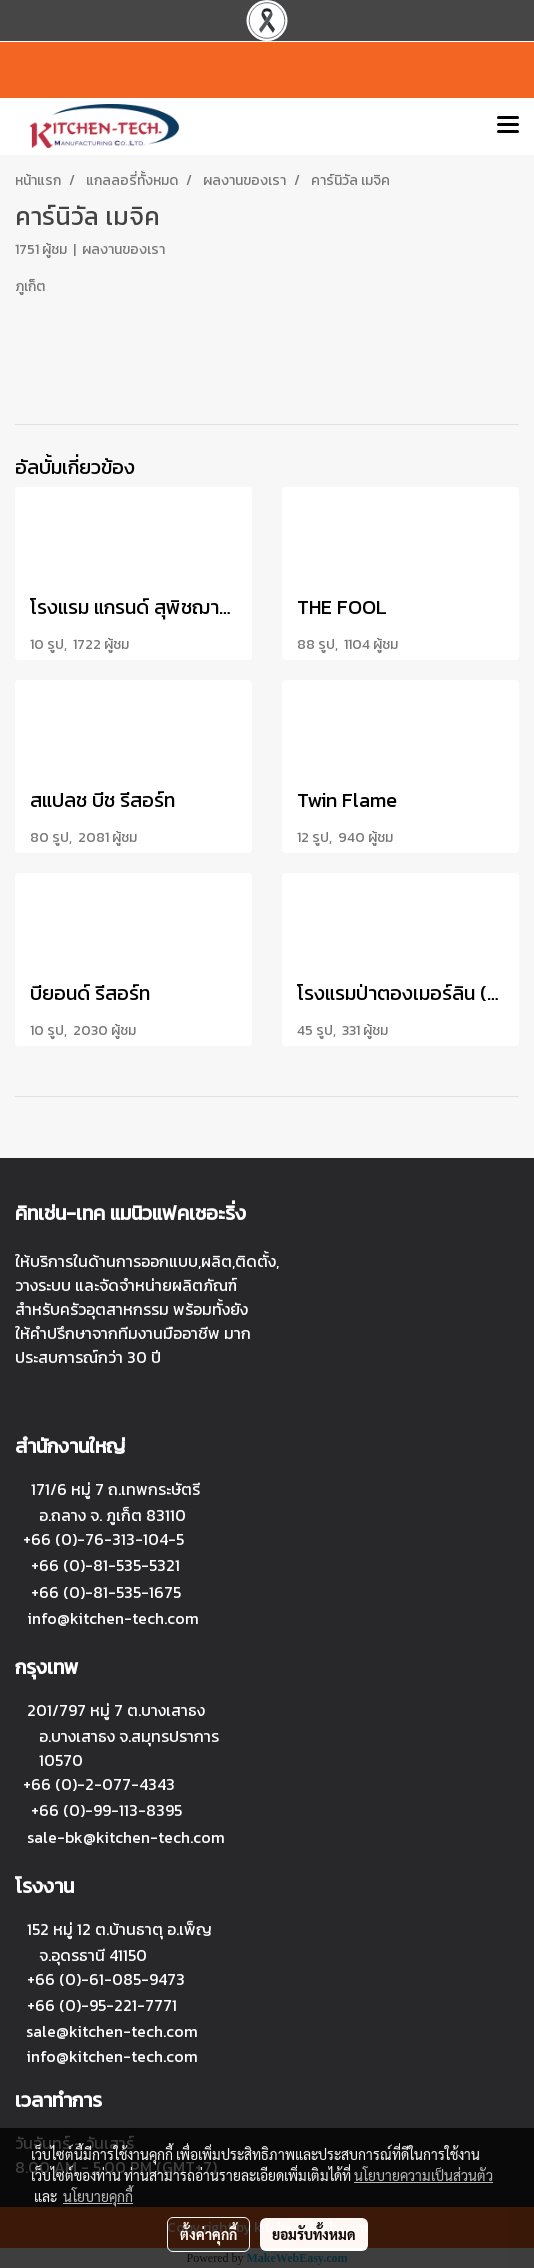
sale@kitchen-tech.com (112, 2031)
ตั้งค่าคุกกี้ (208, 2234)
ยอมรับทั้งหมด (314, 2234)
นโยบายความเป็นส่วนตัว (423, 2175)
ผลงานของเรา (123, 249)
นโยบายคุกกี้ (98, 2196)
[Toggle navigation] (508, 126)
